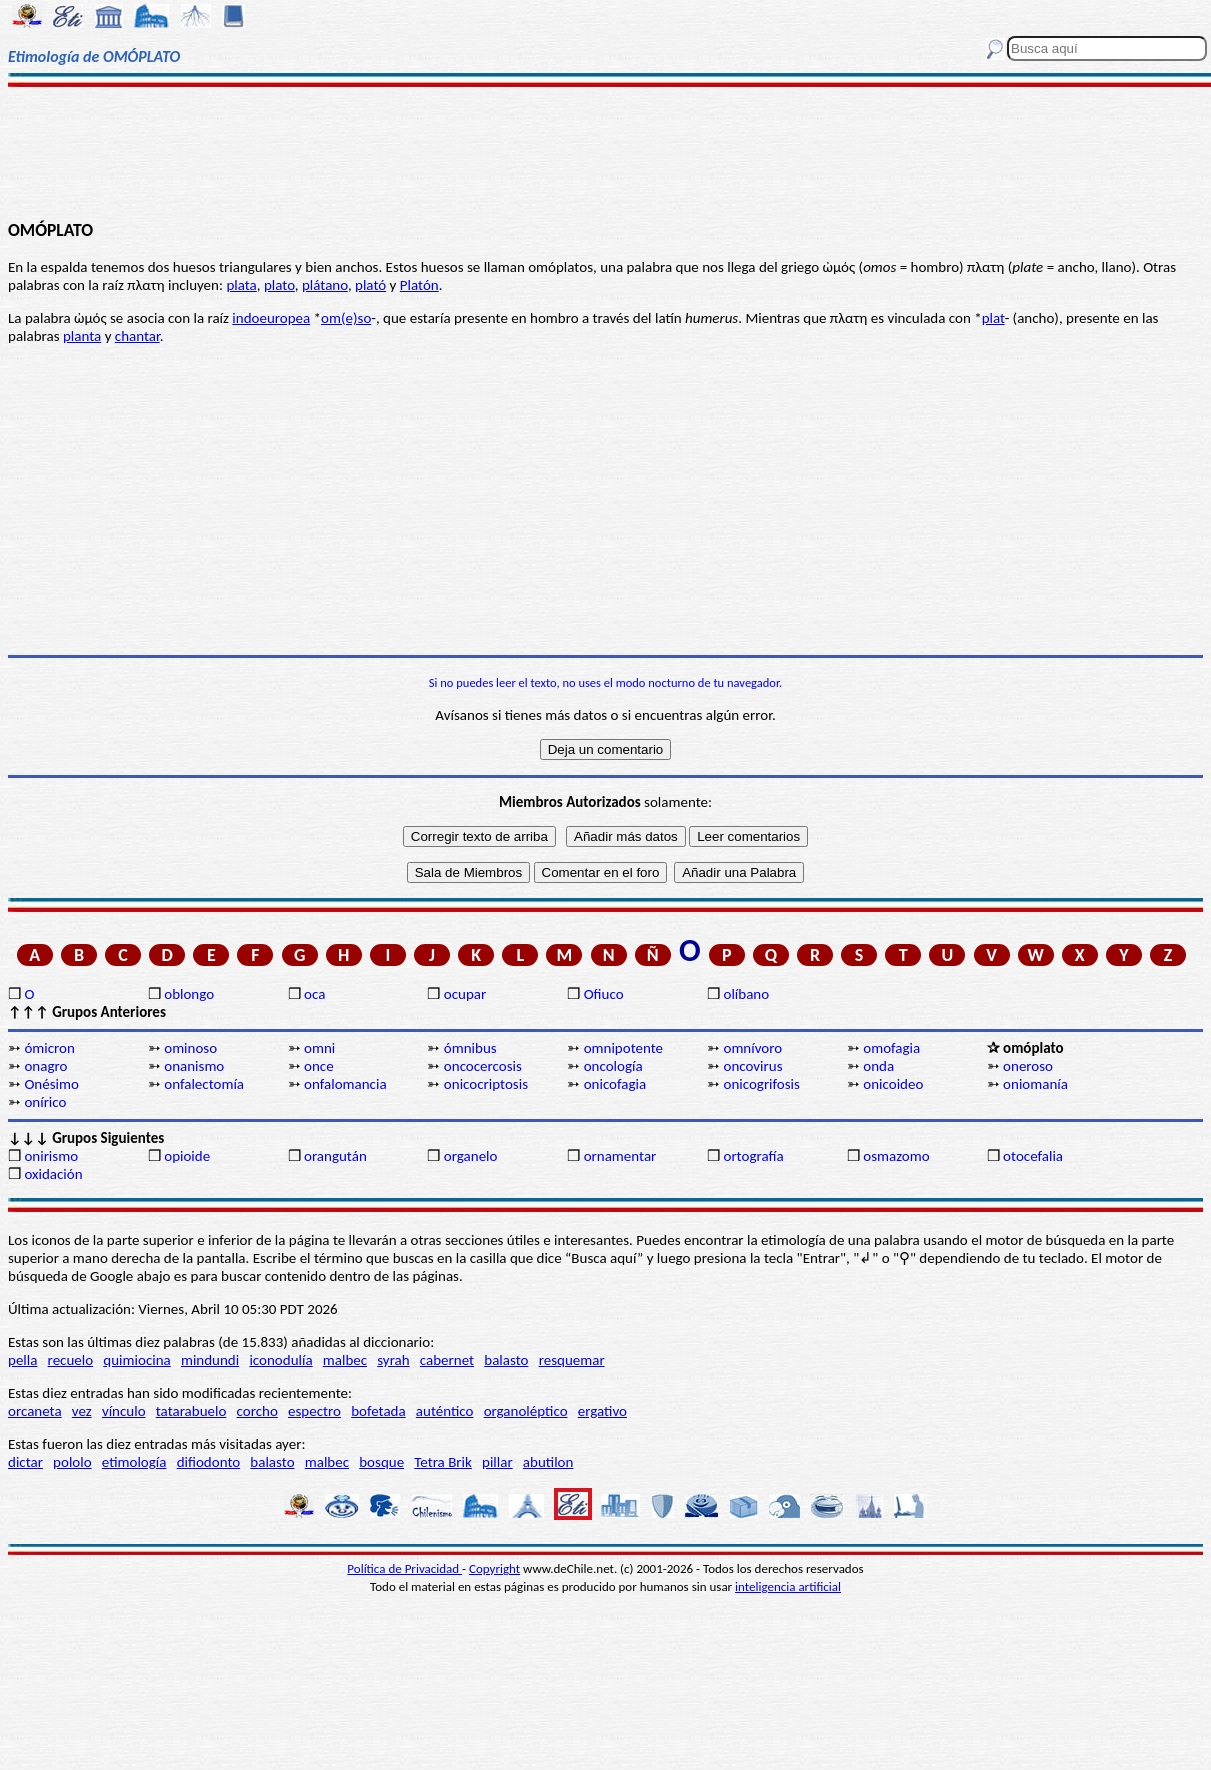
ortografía (753, 1156)
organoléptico (526, 1411)
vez (82, 1411)
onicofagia (615, 1084)
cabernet (447, 1360)
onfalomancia (345, 1084)
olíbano (746, 994)
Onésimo (51, 1084)
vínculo (124, 1411)
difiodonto (209, 1462)
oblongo (189, 994)
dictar (25, 1462)
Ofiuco (604, 994)
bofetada (378, 1411)
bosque (381, 1462)
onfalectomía (204, 1084)
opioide (187, 1156)
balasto (506, 1360)
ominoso (190, 1048)
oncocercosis (483, 1066)
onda (878, 1066)
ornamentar (620, 1156)
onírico (45, 1102)
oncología (613, 1066)
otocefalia (1033, 1156)
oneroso (1028, 1066)
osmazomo (896, 1156)
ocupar (465, 994)
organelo (471, 1156)
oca (314, 994)
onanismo (194, 1066)
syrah (393, 1360)
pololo (72, 1462)
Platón (419, 285)
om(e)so (346, 318)
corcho (257, 1411)
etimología (134, 1462)
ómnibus (470, 1048)
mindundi (210, 1360)
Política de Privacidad (404, 1568)
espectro (314, 1411)
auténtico (445, 1411)
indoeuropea (271, 318)
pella (22, 1360)
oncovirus (752, 1066)
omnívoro (752, 1048)
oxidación (53, 1174)
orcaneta (35, 1411)
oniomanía (1035, 1084)
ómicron (49, 1048)
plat (993, 318)
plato (279, 285)
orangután (335, 1156)
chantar (137, 336)
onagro (45, 1066)
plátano (325, 285)
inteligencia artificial (788, 1586)
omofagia (891, 1048)
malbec (345, 1360)
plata (241, 285)
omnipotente (623, 1048)
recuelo (71, 1360)
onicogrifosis (761, 1084)
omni (319, 1048)
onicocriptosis (486, 1084)
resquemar (572, 1360)
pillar (497, 1462)
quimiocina (136, 1360)
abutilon (548, 1462)
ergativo (602, 1411)
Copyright (494, 1568)
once (319, 1066)
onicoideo (893, 1084)
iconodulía (280, 1360)
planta (82, 336)
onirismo (51, 1156)
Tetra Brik (443, 1462)
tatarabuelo (191, 1411)
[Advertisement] (605, 152)
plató (370, 285)
